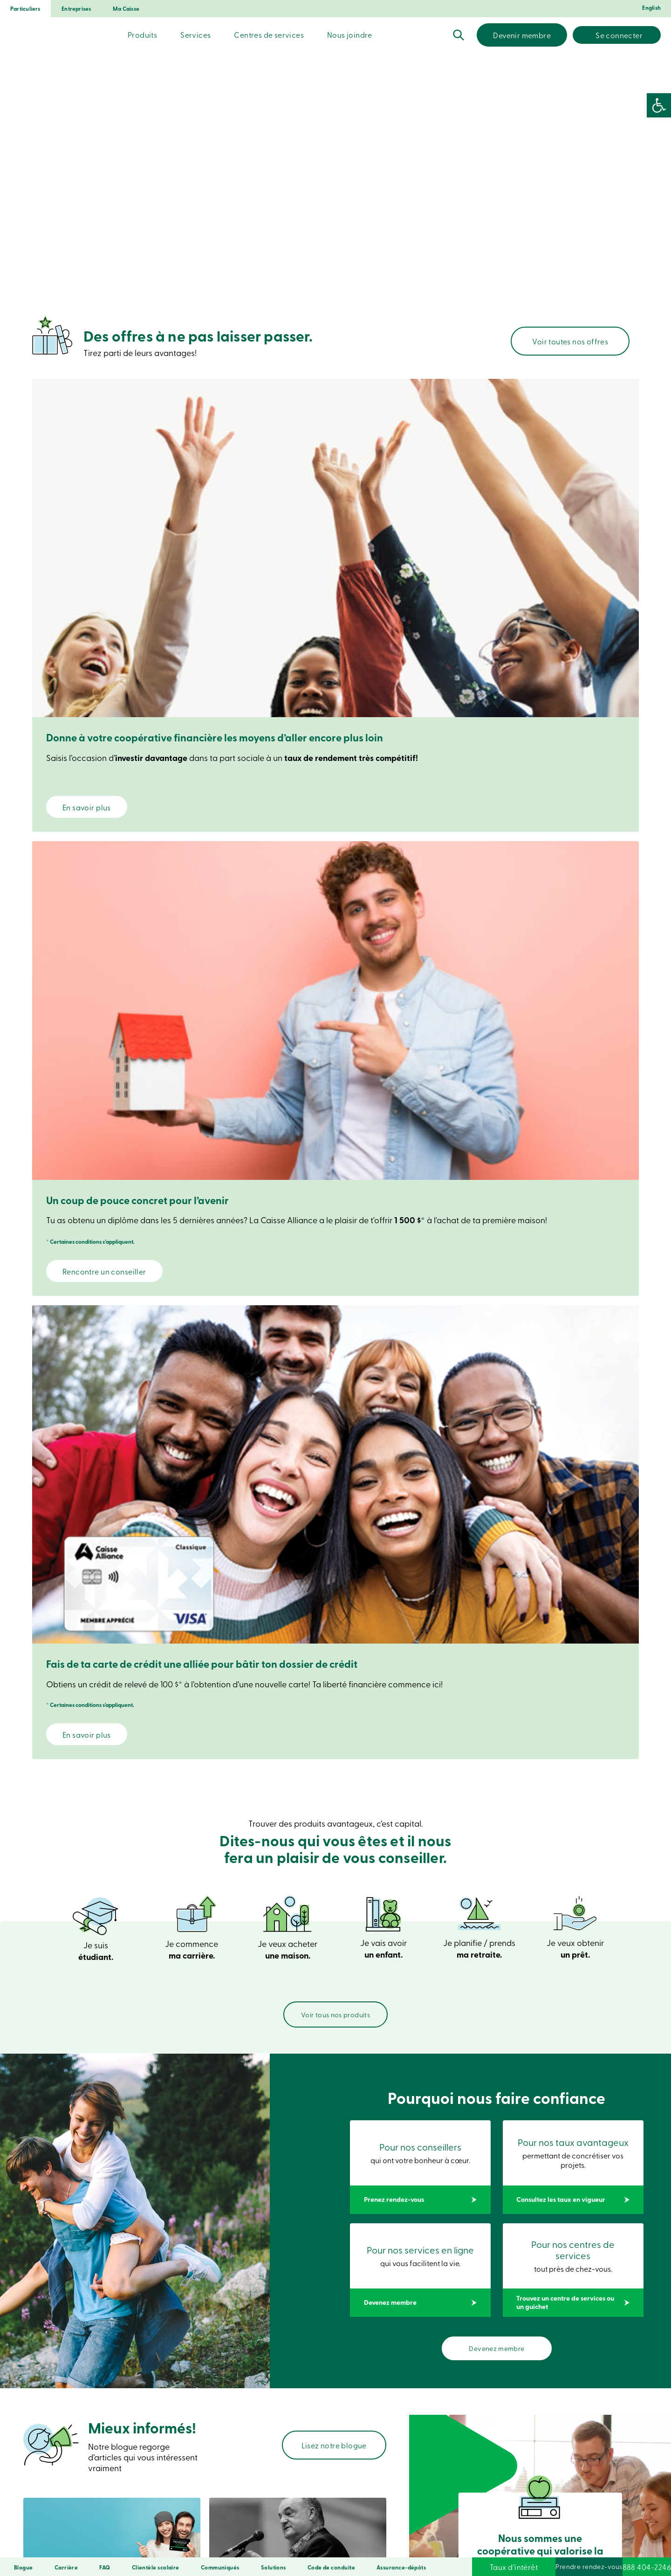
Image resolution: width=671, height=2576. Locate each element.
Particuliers (25, 9)
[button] (659, 105)
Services (195, 34)
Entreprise (379, 2191)
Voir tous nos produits (335, 913)
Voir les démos (327, 2422)
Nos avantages (189, 1986)
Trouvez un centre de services (539, 2413)
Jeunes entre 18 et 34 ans (540, 1501)
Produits (142, 34)
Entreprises (76, 9)
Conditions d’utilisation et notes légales (268, 2544)
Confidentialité (188, 2544)
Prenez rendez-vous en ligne (122, 2412)
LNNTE (381, 2544)
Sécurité (149, 2544)
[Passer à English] (649, 10)
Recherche (458, 34)
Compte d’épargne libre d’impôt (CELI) (157, 1728)
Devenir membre (522, 35)
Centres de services (269, 34)
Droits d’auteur (346, 2544)
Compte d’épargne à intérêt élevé (335, 1728)
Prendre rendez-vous (532, 2567)
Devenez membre (496, 1249)
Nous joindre (349, 34)
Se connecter (619, 35)
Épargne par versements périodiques (514, 1728)
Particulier (319, 2191)
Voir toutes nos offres (570, 341)
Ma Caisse (126, 9)
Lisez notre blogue (334, 1345)
